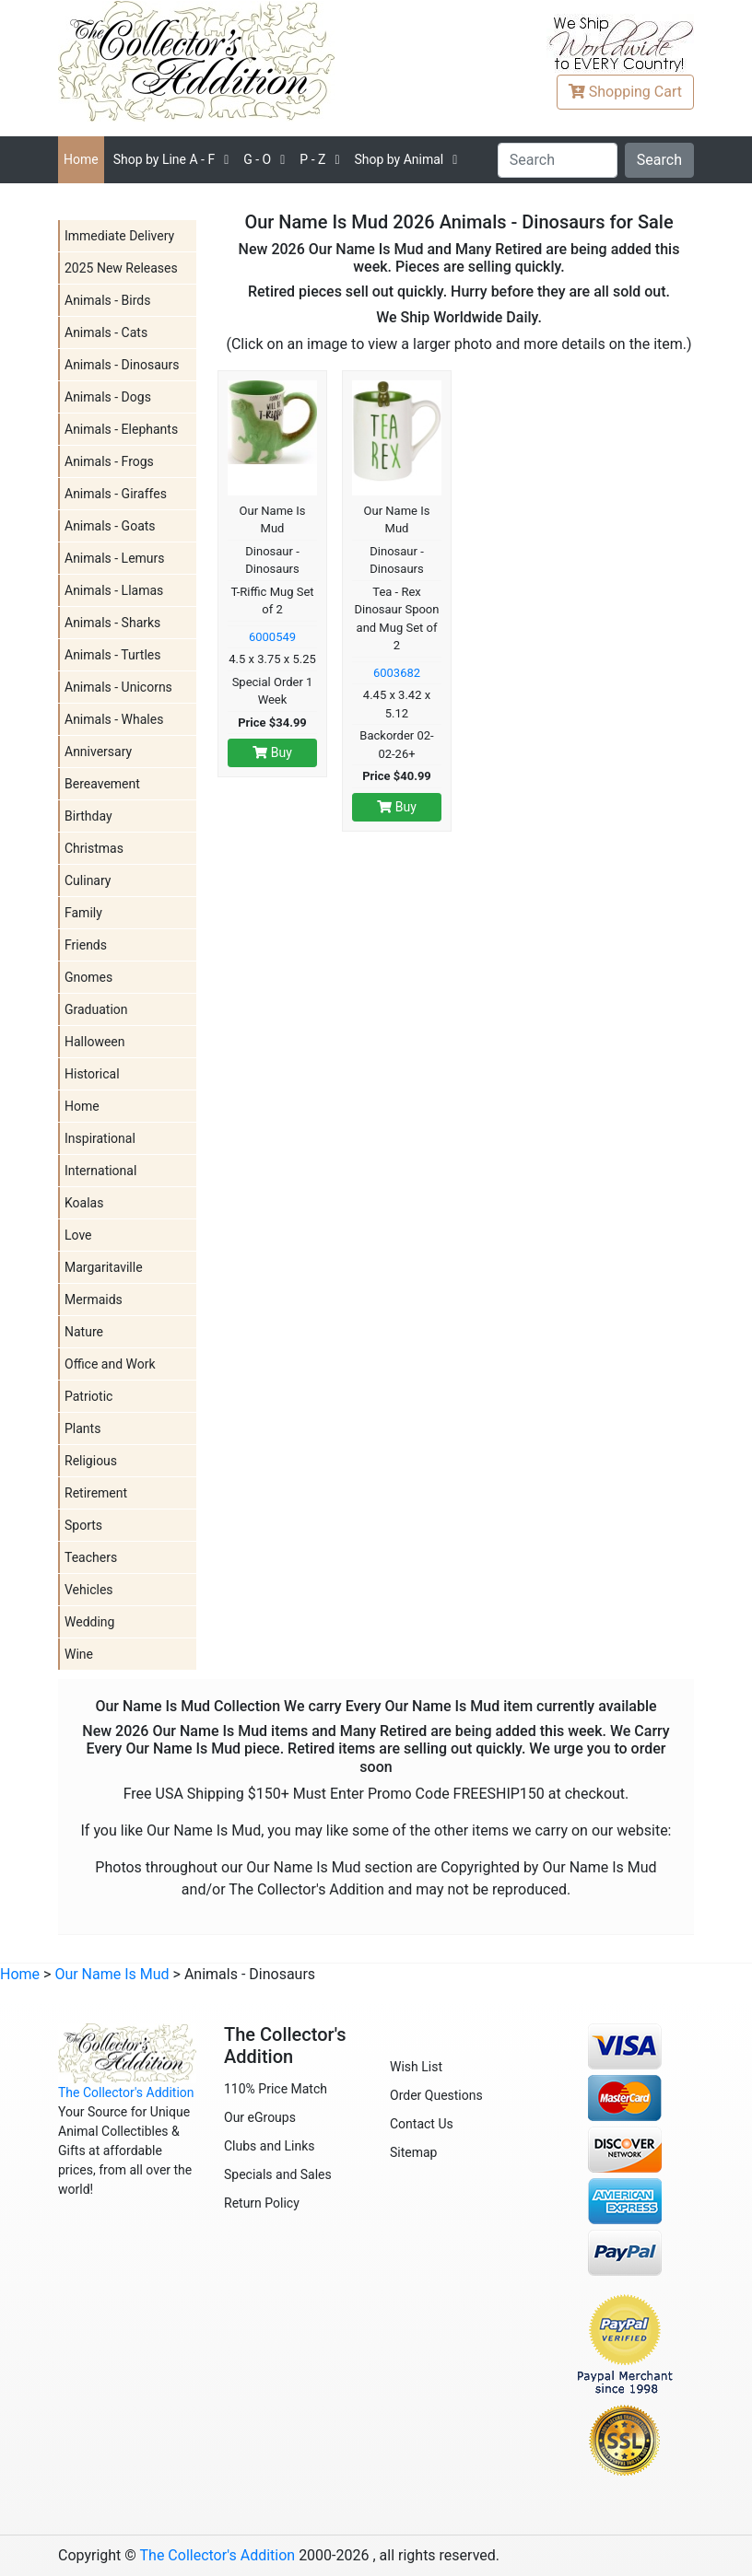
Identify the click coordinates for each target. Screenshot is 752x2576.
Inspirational (100, 1138)
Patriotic (88, 1396)
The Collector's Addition (126, 2092)
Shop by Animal (398, 159)
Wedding (89, 1621)
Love (78, 1235)
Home (81, 159)
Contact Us (421, 2123)
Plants (82, 1428)
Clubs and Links (269, 2146)
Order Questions (436, 2095)
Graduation (96, 1009)
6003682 (396, 673)
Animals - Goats (110, 526)
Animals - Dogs (108, 397)
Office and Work (110, 1364)
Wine (79, 1654)
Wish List (416, 2066)
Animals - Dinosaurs (122, 364)
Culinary (88, 880)
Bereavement (102, 783)
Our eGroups (260, 2117)
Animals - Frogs (109, 461)
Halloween (95, 1041)
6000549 (272, 637)
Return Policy (262, 2203)
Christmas (94, 848)
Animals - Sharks (112, 622)
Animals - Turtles (112, 654)
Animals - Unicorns (118, 687)
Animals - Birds (107, 300)
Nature (84, 1331)
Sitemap (413, 2152)
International (100, 1170)
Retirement (96, 1493)
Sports (83, 1525)
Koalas (84, 1202)
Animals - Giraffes (116, 493)
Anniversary (98, 751)
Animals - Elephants (121, 429)
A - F (164, 159)
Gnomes (88, 977)
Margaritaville (104, 1267)
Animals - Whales (114, 719)
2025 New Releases (121, 268)
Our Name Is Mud (111, 1974)
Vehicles (89, 1589)
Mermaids (94, 1299)
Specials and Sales (278, 2174)
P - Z (312, 159)
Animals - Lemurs (115, 558)
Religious (91, 1460)
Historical (92, 1074)
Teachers (91, 1557)
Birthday (88, 816)
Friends (86, 945)
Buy (272, 752)
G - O (257, 159)
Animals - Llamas (114, 590)
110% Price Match (275, 2088)
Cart (625, 91)
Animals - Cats (106, 332)
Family (83, 912)
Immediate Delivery (119, 235)
